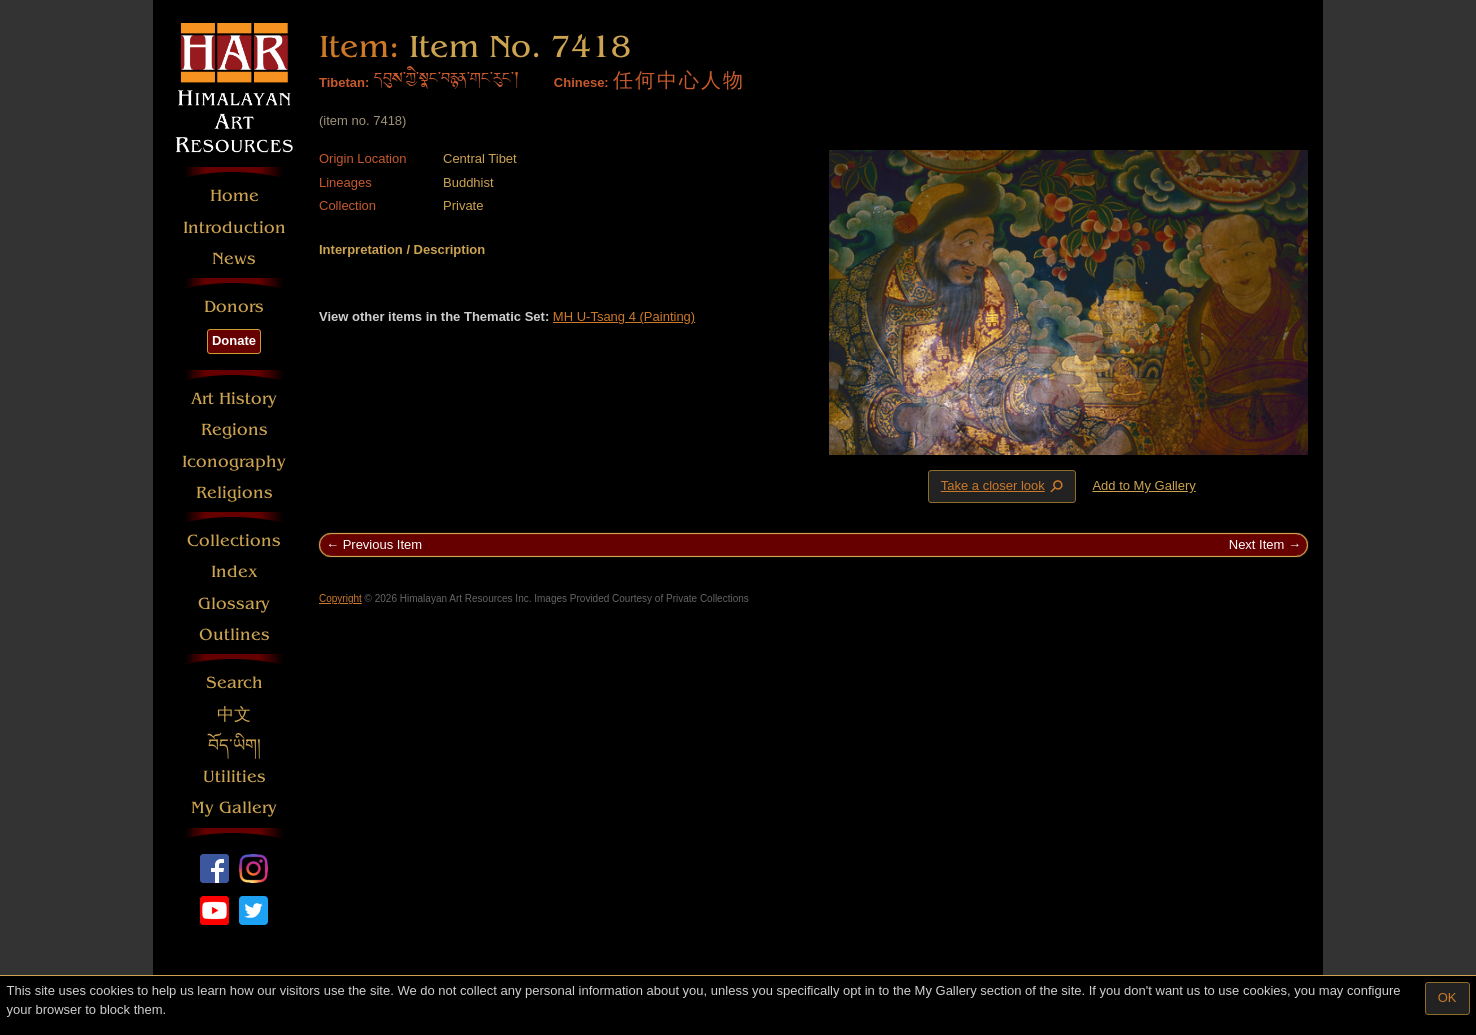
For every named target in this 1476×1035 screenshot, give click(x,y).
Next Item (1257, 544)
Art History (234, 398)
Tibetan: (344, 82)
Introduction (234, 227)
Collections (234, 540)
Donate (234, 340)
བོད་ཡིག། (234, 745)
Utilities (234, 776)
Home (234, 195)
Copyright (340, 598)
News (234, 258)
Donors (234, 306)
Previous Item (382, 544)
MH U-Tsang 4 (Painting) (624, 316)
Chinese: (581, 82)
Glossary (234, 603)
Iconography (234, 461)
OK (1447, 997)
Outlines (234, 634)
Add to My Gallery (1143, 485)
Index (234, 571)
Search (234, 682)
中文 (234, 714)
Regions (234, 429)
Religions (234, 492)
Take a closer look (1004, 486)
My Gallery (234, 807)
